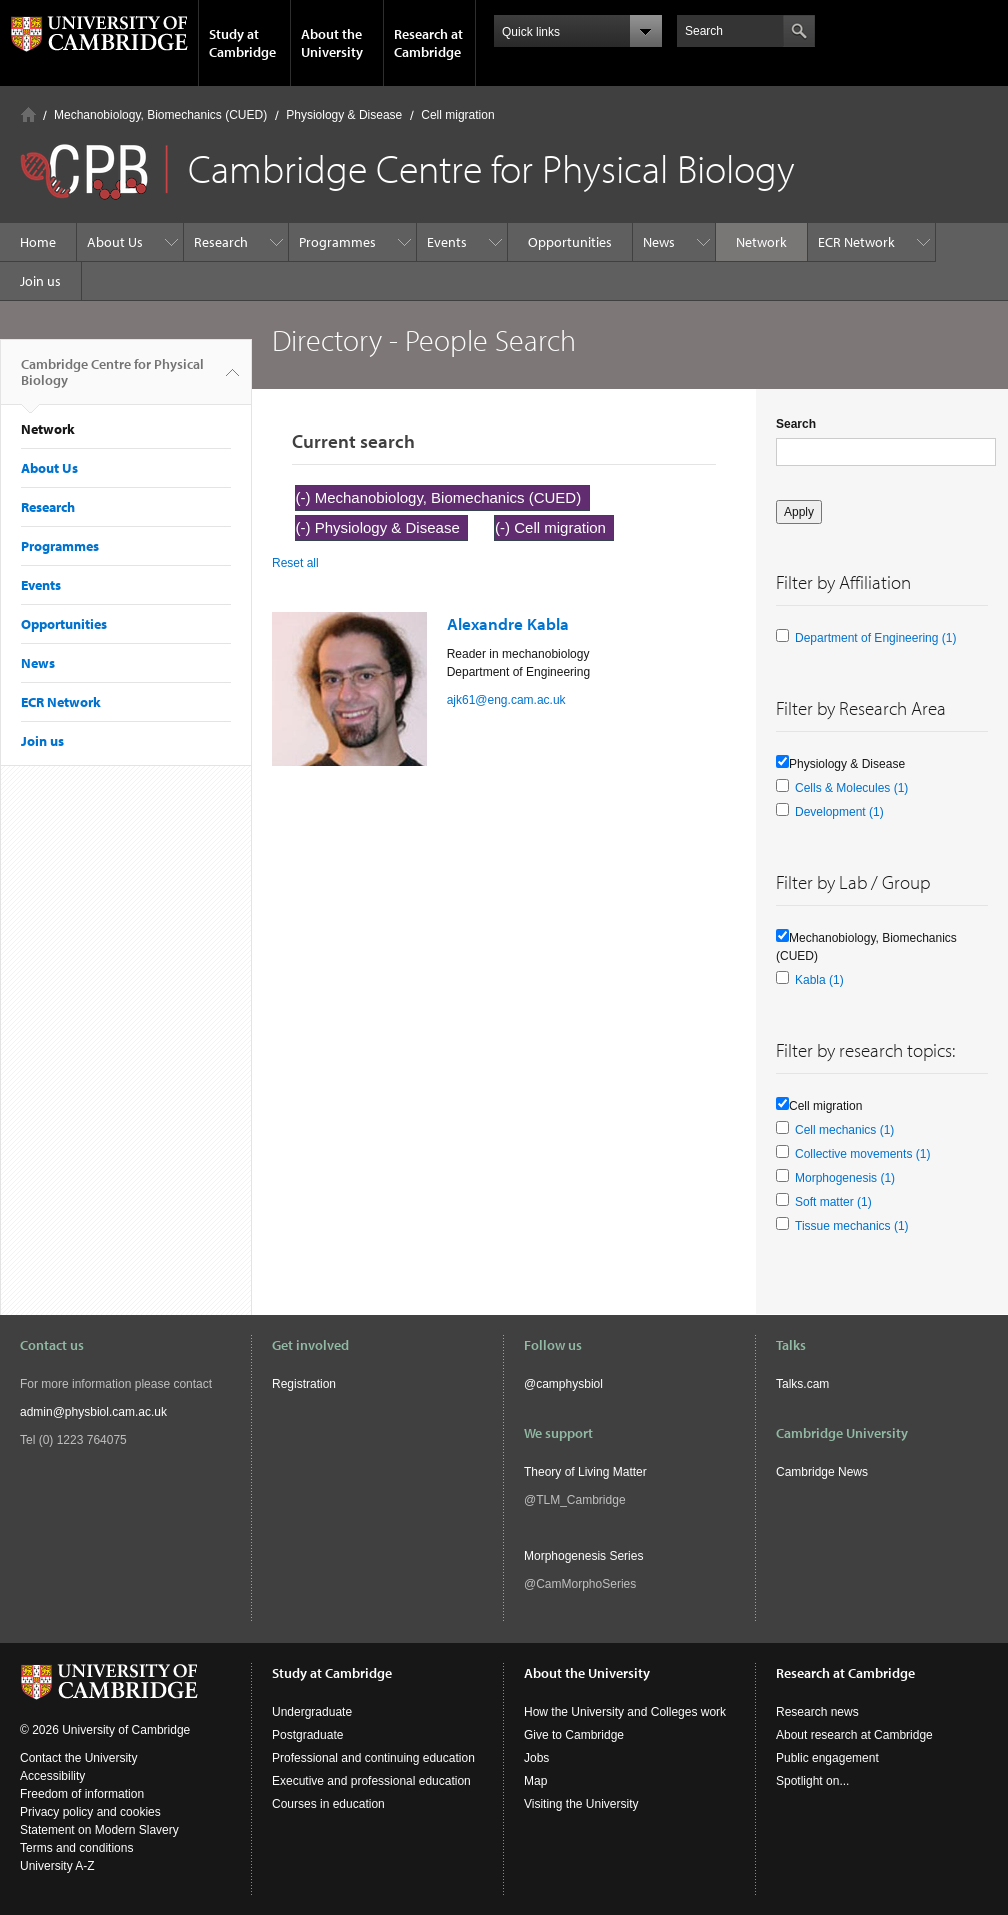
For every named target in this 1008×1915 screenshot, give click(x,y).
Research (221, 242)
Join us (40, 281)
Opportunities (570, 242)
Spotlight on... (812, 1781)
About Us (115, 242)
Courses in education (328, 1804)
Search (796, 424)
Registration (304, 1384)
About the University (332, 43)
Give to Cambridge (574, 1735)
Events (447, 242)
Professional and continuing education (373, 1758)
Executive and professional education (371, 1781)
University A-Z (57, 1866)
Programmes (337, 242)
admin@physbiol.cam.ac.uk (93, 1412)
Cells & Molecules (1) (851, 788)
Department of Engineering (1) (875, 638)
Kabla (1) (819, 980)
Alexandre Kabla (508, 623)
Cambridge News (822, 1472)
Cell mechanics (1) (844, 1130)
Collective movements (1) (862, 1154)
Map (535, 1781)
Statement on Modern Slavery (99, 1830)
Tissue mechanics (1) (852, 1226)
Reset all (295, 563)
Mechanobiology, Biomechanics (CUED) (160, 115)
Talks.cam (802, 1384)
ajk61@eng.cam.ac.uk (506, 700)
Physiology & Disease (344, 115)
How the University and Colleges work (625, 1712)
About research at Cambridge (854, 1735)
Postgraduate (307, 1735)
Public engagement (827, 1758)
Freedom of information (82, 1794)
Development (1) (839, 812)
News (659, 242)
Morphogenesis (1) (845, 1178)
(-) (305, 497)
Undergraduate (312, 1712)
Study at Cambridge (242, 43)
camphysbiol (569, 1384)
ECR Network (856, 242)
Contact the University (78, 1758)
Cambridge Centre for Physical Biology (112, 380)
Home (28, 114)
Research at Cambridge (428, 43)
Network (761, 242)
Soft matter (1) (833, 1202)
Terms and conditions (76, 1848)
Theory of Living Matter (585, 1472)
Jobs (536, 1758)
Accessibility (52, 1776)
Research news (817, 1712)
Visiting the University (581, 1804)
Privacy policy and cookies (90, 1812)
